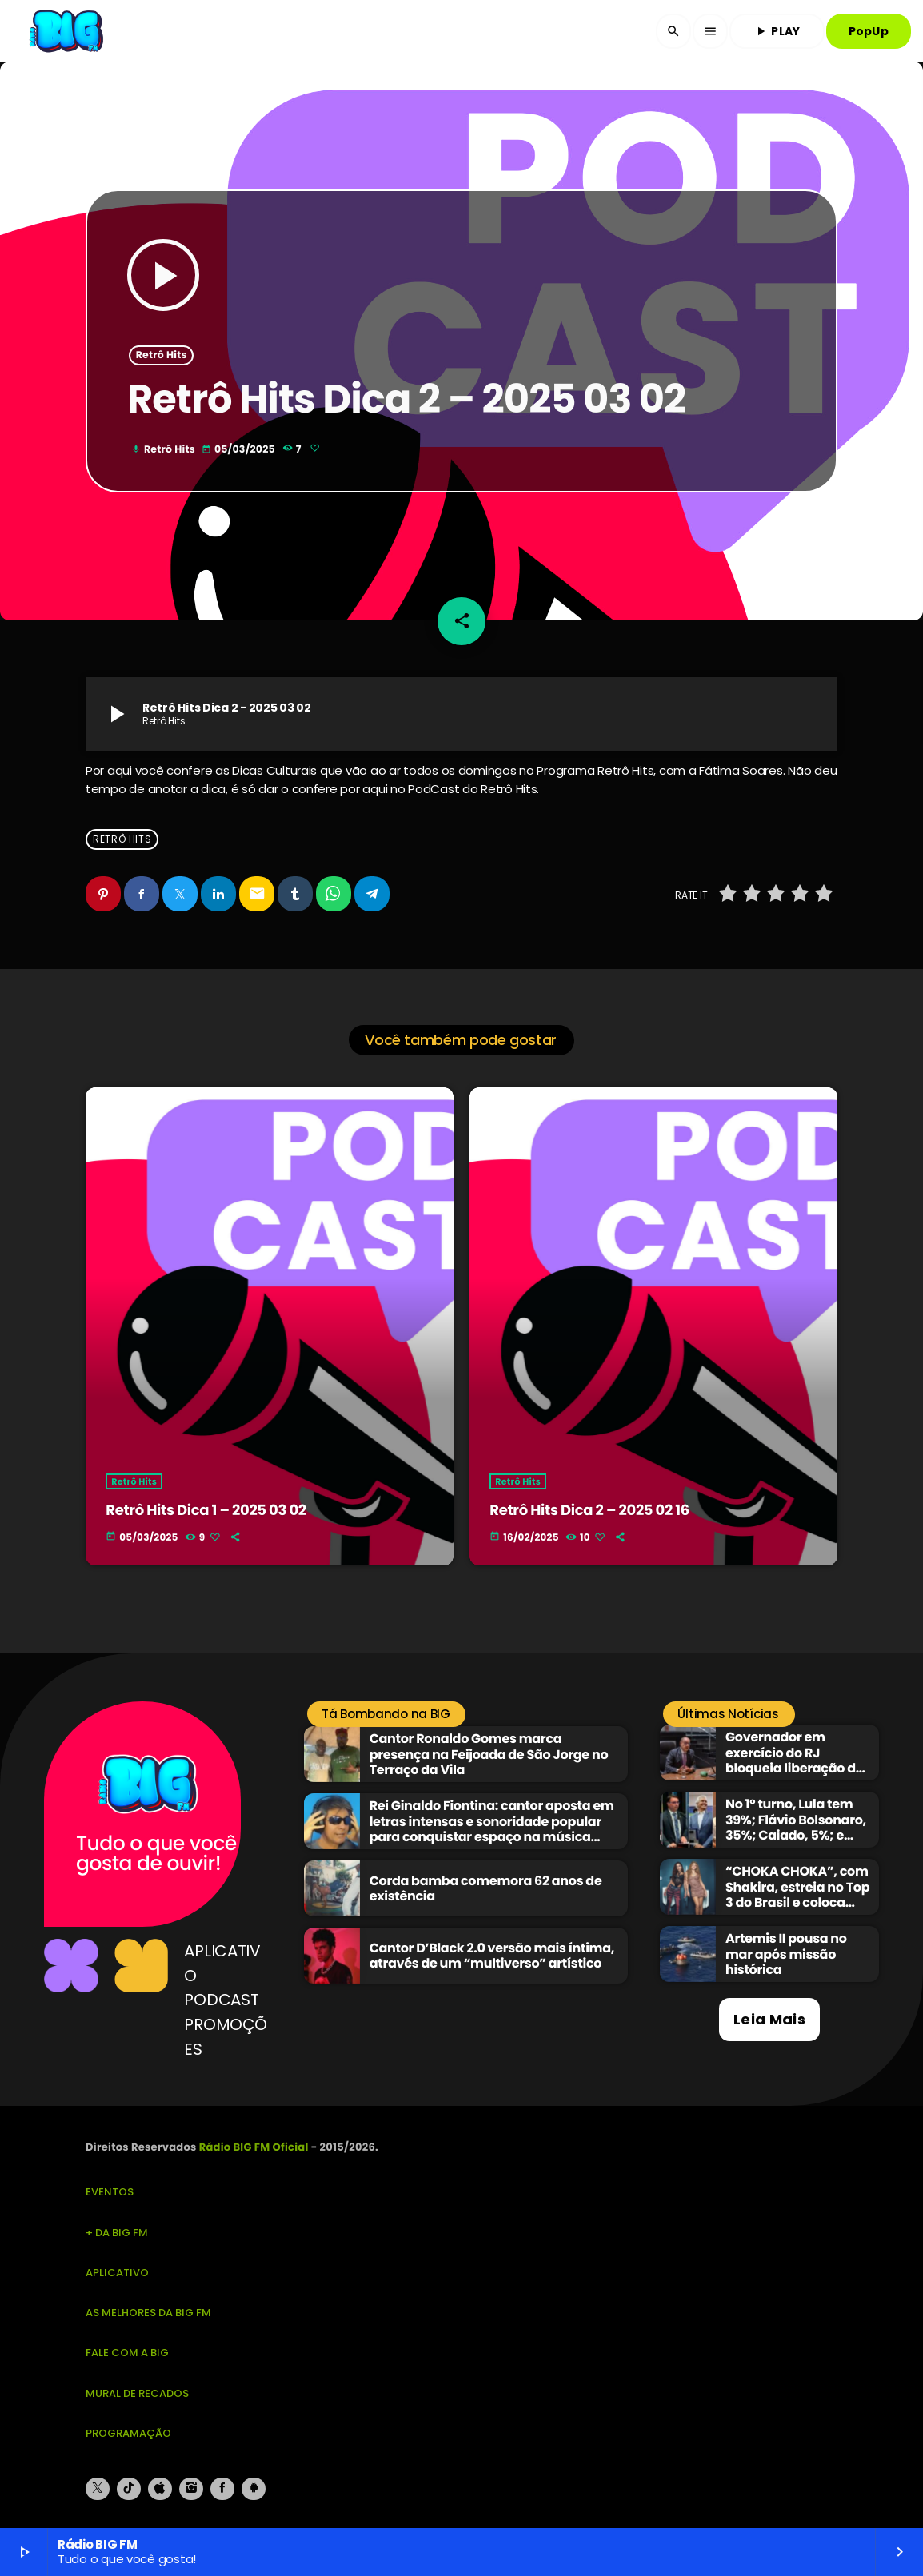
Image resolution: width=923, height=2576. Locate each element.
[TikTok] (129, 2489)
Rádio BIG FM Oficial (254, 2147)
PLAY (776, 31)
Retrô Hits (161, 355)
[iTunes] (160, 2489)
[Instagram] (191, 2489)
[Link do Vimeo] (68, 31)
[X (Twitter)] (98, 2489)
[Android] (254, 2489)
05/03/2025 (240, 450)
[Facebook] (222, 2489)
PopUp (869, 31)
